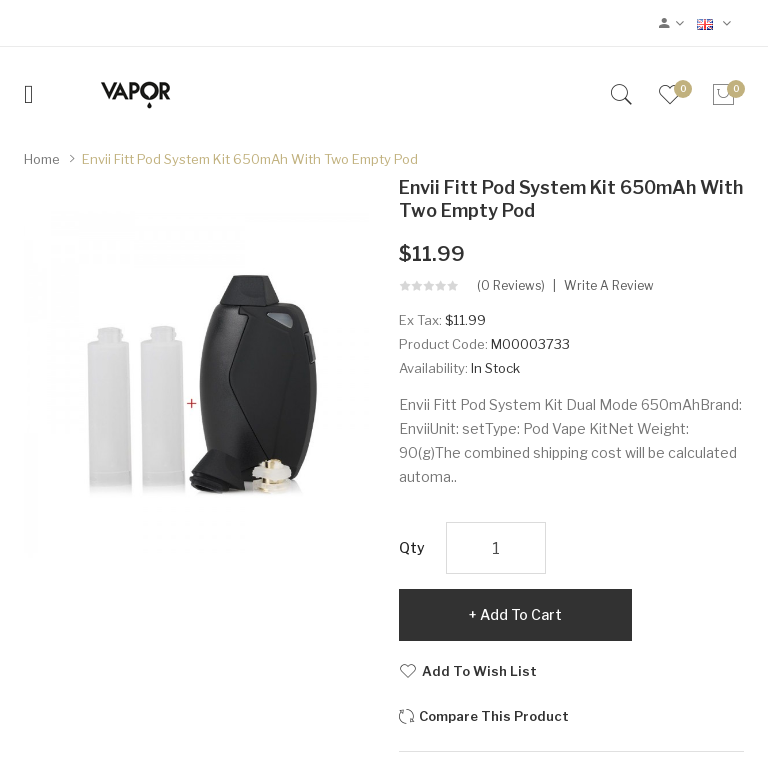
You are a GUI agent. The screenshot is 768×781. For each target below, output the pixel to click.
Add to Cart (521, 614)
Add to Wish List (479, 671)
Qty (412, 547)
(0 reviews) (511, 286)
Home (42, 159)
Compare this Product (494, 716)
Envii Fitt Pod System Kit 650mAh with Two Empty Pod (250, 159)
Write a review (609, 286)
